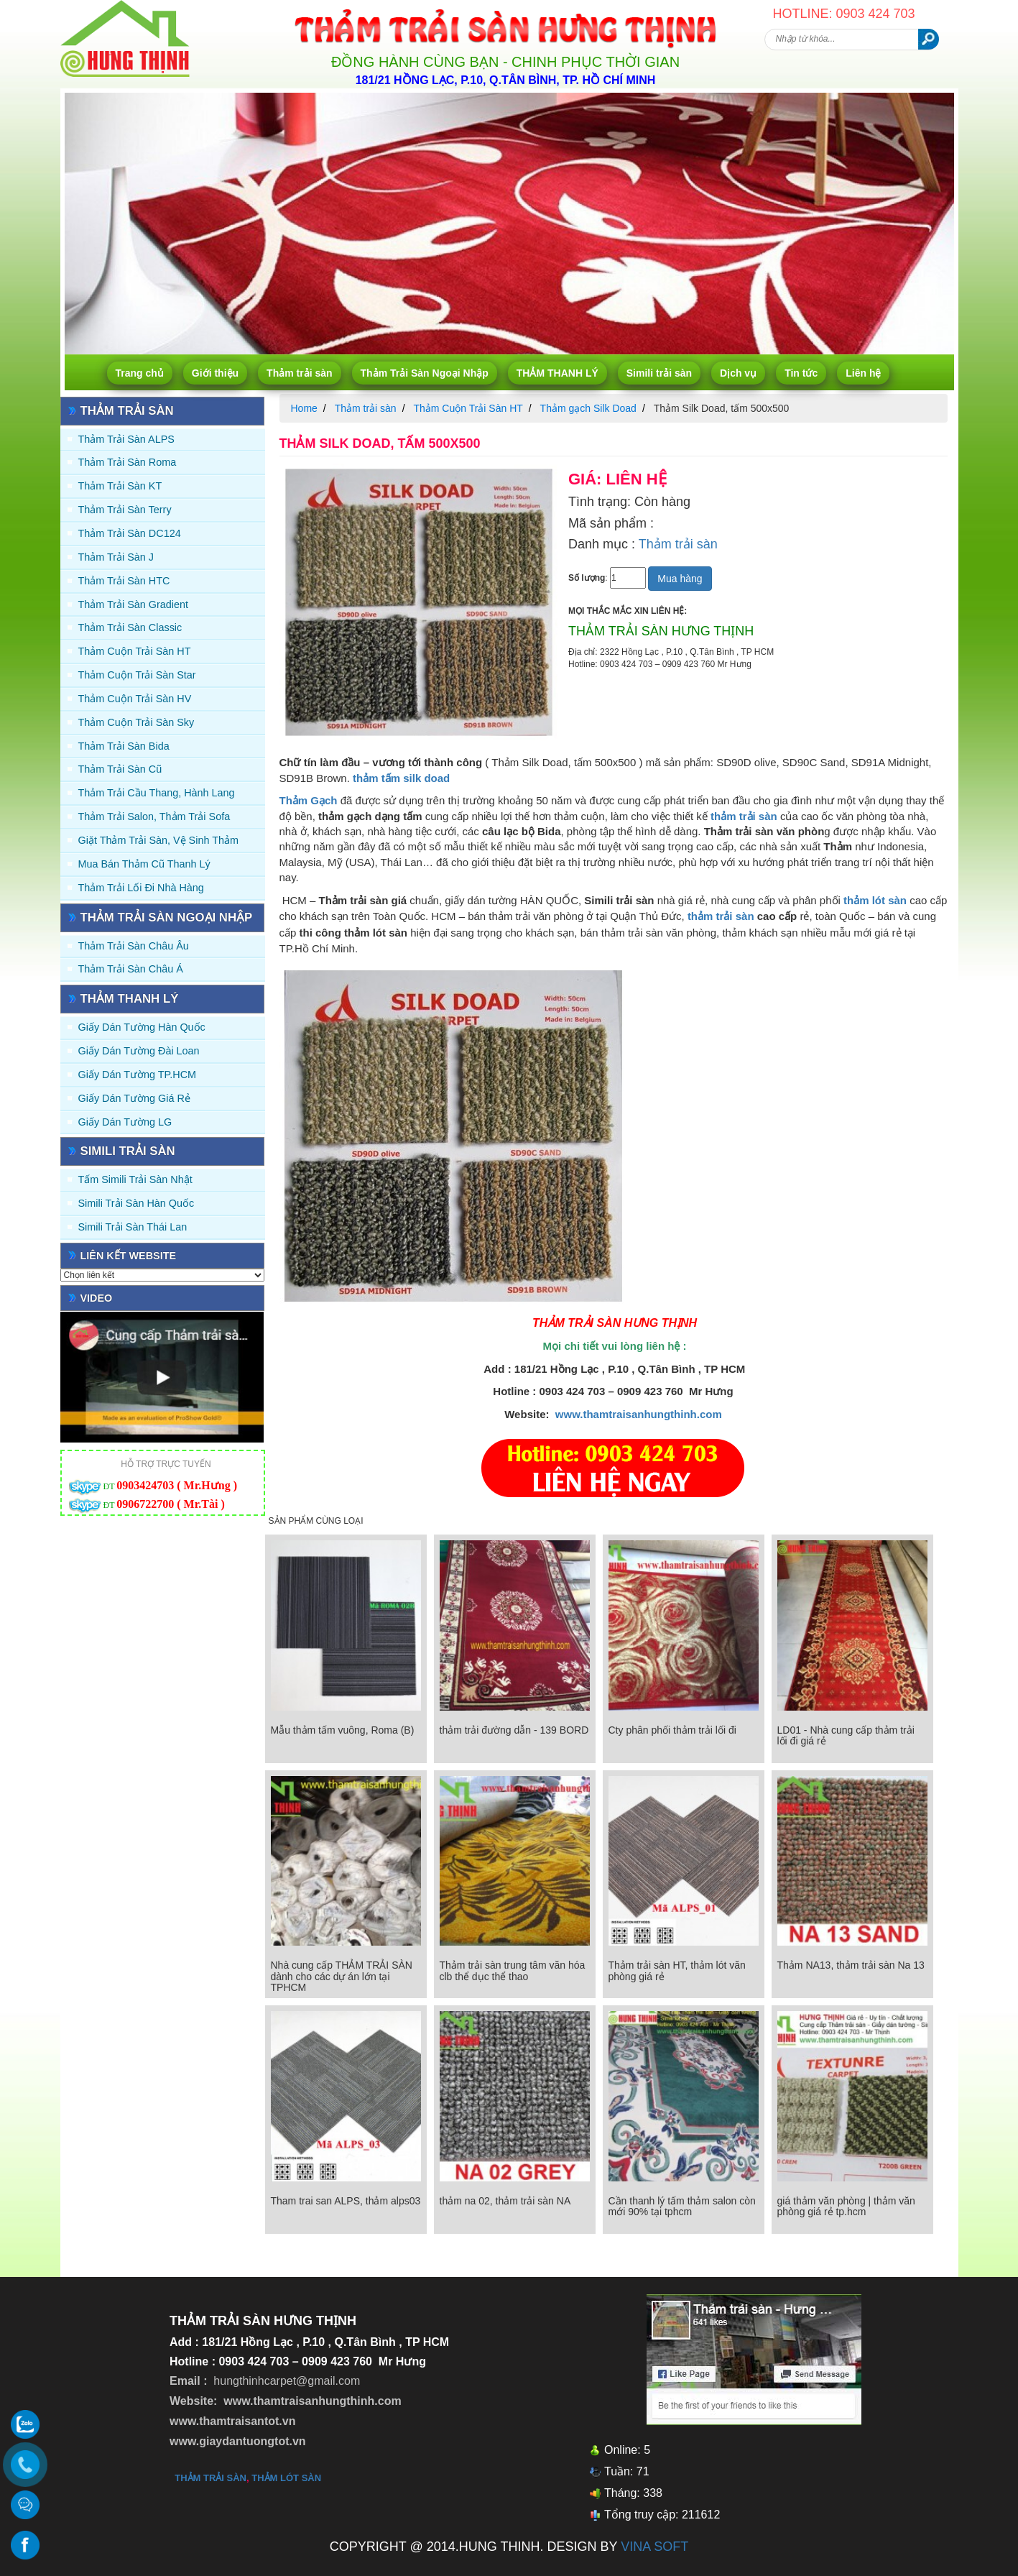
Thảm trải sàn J (116, 557)
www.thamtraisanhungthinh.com (638, 1414)
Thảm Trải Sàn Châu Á (130, 969)
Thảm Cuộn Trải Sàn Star (137, 675)
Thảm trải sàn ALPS (126, 439)
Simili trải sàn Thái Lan (133, 1227)
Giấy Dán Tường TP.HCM (137, 1074)
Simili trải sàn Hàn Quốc (136, 1203)
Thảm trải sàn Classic (130, 627)
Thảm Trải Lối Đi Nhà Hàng (141, 887)
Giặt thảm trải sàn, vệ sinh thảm (158, 840)
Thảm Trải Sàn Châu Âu (133, 946)
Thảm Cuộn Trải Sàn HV (135, 698)
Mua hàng (679, 578)
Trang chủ (140, 373)
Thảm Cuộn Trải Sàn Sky (136, 722)
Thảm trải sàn (299, 373)
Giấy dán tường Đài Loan (139, 1051)
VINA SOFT (654, 2546)
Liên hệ (863, 373)
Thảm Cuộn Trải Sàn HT (134, 651)
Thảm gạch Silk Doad (588, 408)
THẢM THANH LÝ (557, 373)
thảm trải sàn (721, 916)
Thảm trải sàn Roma (127, 462)
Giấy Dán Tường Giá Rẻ (134, 1098)
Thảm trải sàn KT (120, 486)
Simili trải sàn (659, 373)
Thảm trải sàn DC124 (129, 533)
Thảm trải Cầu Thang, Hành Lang (156, 793)
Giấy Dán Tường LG (125, 1122)
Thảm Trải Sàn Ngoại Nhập (425, 373)
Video (96, 1298)
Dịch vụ (738, 373)
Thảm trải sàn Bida (124, 746)
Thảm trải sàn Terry (125, 509)
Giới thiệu (215, 373)
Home (304, 408)
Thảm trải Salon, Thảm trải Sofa (154, 816)
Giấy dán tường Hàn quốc (141, 1027)
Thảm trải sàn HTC (124, 580)
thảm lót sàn (286, 2477)
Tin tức (801, 373)
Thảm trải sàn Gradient (133, 604)
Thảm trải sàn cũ (120, 769)
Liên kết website (128, 1255)
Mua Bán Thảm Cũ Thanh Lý (144, 864)
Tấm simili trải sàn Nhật (135, 1179)
